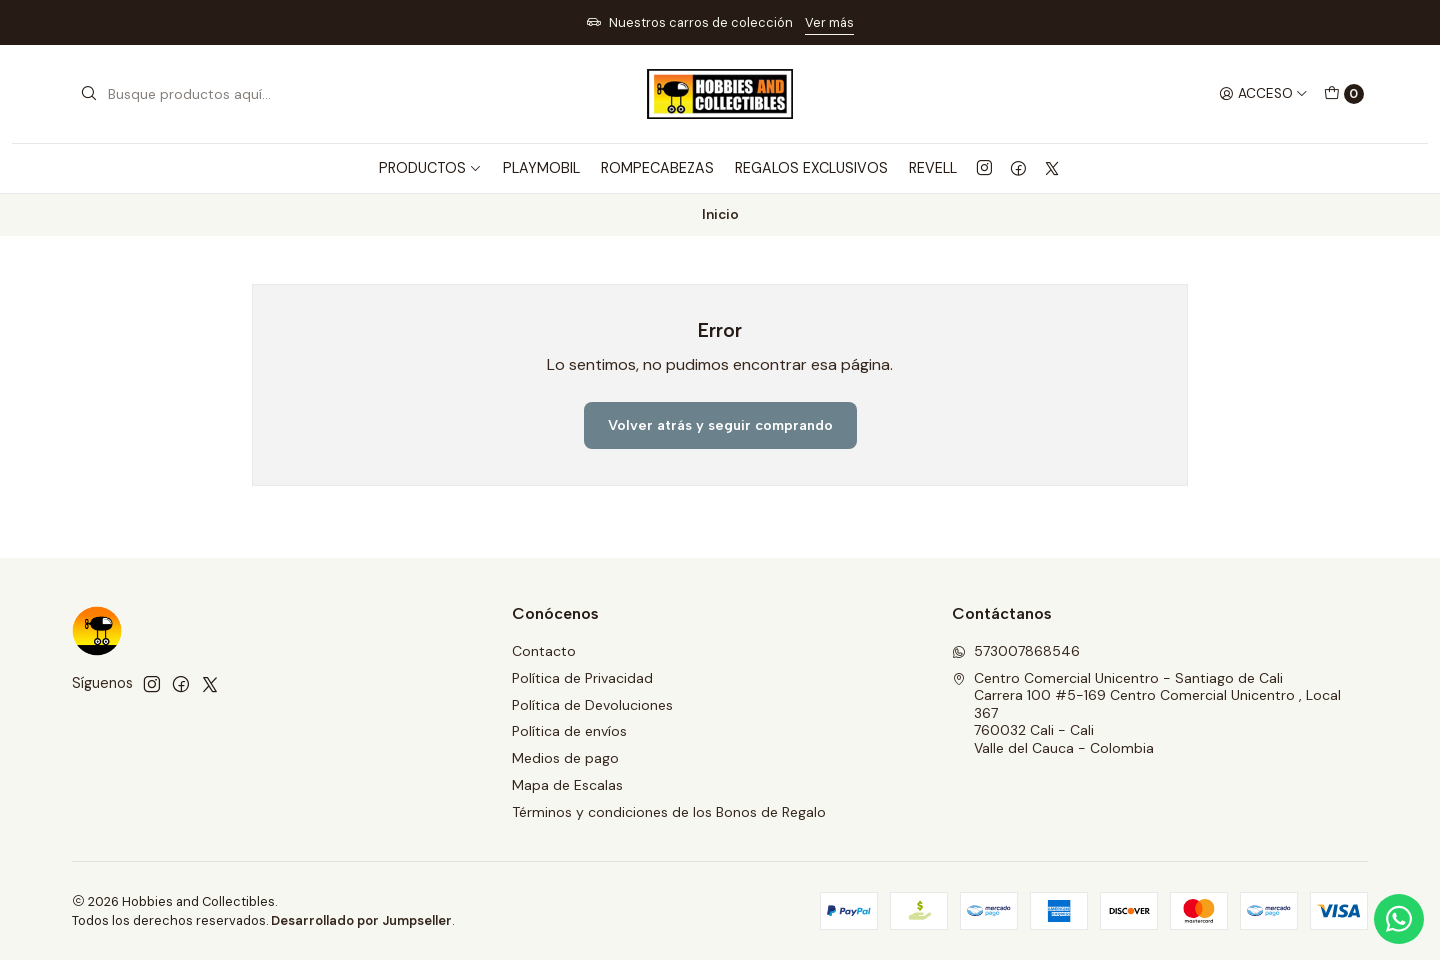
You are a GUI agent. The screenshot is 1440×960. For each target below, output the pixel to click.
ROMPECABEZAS (657, 168)
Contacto (544, 651)
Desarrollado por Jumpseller (361, 920)
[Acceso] (1263, 94)
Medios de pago (565, 758)
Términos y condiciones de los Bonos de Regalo (669, 812)
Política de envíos (569, 731)
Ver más (829, 22)
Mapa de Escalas (567, 785)
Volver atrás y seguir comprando (720, 425)
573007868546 (1016, 651)
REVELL (933, 168)
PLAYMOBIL (541, 168)
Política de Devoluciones (592, 705)
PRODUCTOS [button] (430, 168)
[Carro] (1344, 94)
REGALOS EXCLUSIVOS (811, 168)
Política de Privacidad (582, 678)
